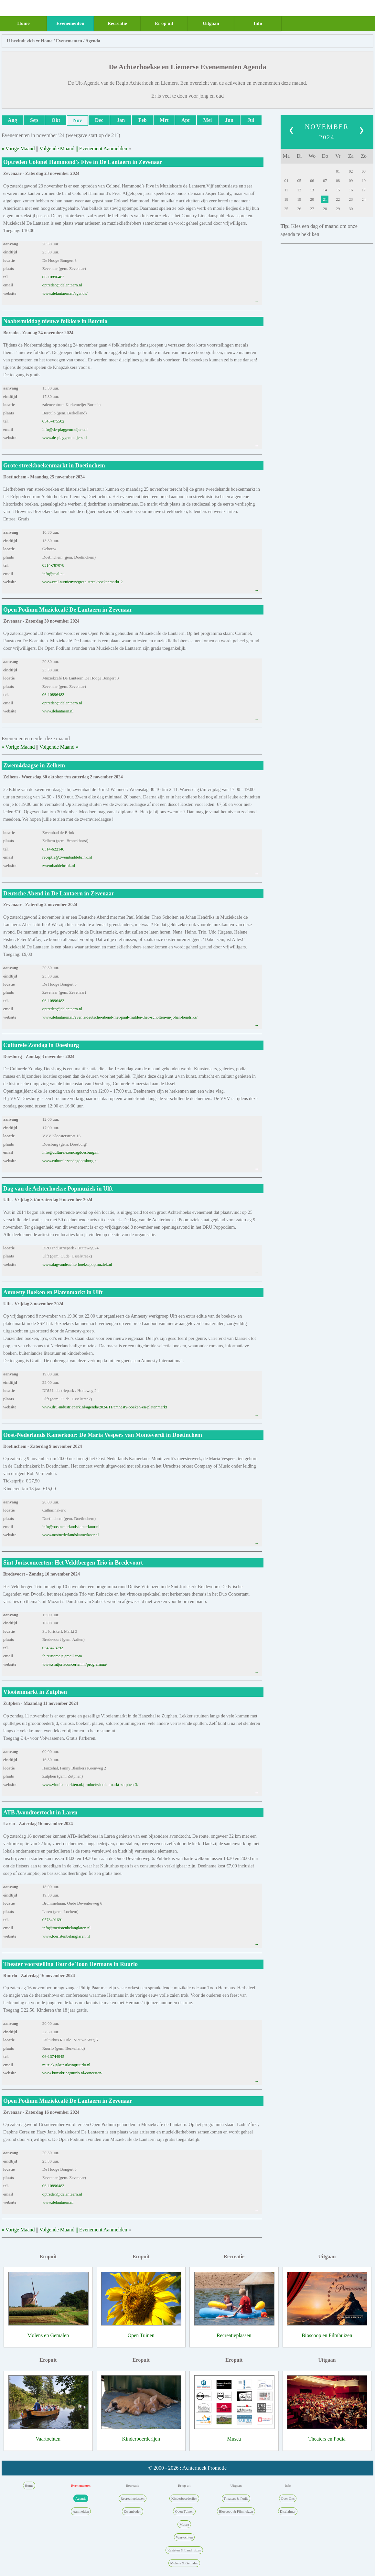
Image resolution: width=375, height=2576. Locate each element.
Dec (99, 120)
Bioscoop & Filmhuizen (236, 2511)
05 (299, 180)
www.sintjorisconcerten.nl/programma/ (74, 1664)
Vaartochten (48, 2439)
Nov (77, 120)
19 (299, 199)
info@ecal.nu (53, 574)
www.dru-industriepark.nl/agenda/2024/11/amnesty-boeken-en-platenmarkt (104, 1407)
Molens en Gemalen (48, 2335)
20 (312, 199)
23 (351, 199)
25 (286, 209)
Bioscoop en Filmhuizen (327, 2335)
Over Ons (288, 2498)
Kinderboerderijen (141, 2439)
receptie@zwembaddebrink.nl (67, 857)
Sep (34, 120)
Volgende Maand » (59, 747)
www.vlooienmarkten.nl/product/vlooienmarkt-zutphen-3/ (90, 1784)
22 (338, 199)
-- (256, 301)
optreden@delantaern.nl (62, 285)
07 (325, 180)
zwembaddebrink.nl (58, 865)
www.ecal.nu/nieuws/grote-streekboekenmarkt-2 (82, 582)
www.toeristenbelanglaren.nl (66, 1936)
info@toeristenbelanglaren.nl (66, 1928)
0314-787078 (53, 565)
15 (338, 190)
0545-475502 (53, 421)
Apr (185, 120)
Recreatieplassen (234, 2335)
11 (286, 190)
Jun (229, 120)
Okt (55, 120)
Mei (207, 120)
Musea (234, 2439)
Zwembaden (132, 2511)
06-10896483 (53, 277)
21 (325, 199)
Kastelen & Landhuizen (184, 2550)
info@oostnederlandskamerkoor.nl (71, 1526)
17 (364, 190)
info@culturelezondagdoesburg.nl (70, 1152)
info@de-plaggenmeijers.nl (65, 429)
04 (286, 180)
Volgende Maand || (59, 148)
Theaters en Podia (327, 2439)
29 (338, 209)
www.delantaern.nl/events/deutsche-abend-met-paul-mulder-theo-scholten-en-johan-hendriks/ (120, 1017)
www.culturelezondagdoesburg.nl (70, 1161)
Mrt (164, 120)
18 (286, 199)
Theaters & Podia (236, 2498)
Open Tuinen (141, 2335)
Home (23, 23)
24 (364, 199)
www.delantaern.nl (58, 711)
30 (351, 209)
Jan (121, 120)
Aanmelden (81, 2511)
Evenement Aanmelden (103, 148)
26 (299, 209)
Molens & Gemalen (184, 2563)
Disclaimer (287, 2511)
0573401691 (52, 1920)
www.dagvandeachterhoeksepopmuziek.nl (77, 1264)
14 (325, 190)
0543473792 (52, 1648)
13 (312, 190)
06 (312, 180)
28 (325, 209)
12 (299, 190)
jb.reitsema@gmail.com (62, 1656)
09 (351, 180)
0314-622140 (53, 849)
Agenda (92, 40)
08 (338, 180)
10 (364, 180)
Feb (142, 120)
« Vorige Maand (18, 148)
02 (351, 171)
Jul (250, 120)
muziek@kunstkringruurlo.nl (66, 2065)
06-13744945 (53, 2056)
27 (312, 209)
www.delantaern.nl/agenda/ (65, 293)
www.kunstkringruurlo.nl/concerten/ (72, 2073)
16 (351, 190)
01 (338, 171)
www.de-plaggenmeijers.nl (64, 437)
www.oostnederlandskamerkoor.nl (70, 1535)
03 (364, 171)
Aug (12, 120)
